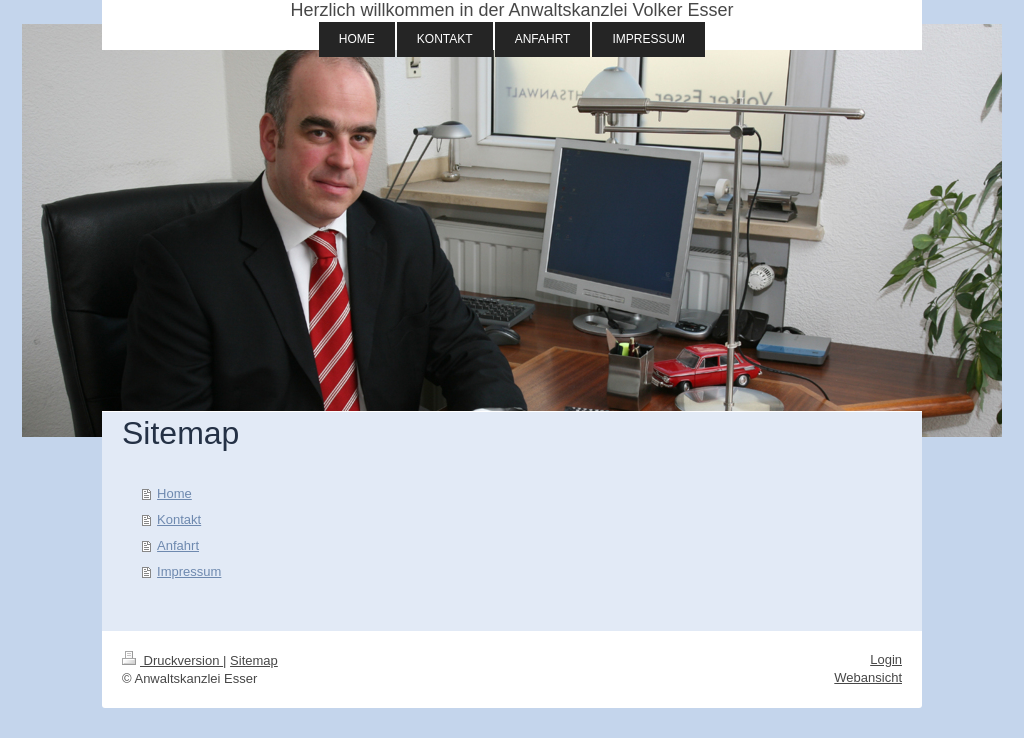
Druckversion (172, 660)
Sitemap (254, 660)
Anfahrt (178, 545)
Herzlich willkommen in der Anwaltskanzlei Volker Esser (511, 10)
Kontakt (179, 519)
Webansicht (868, 677)
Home (174, 493)
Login (886, 659)
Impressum (189, 571)
